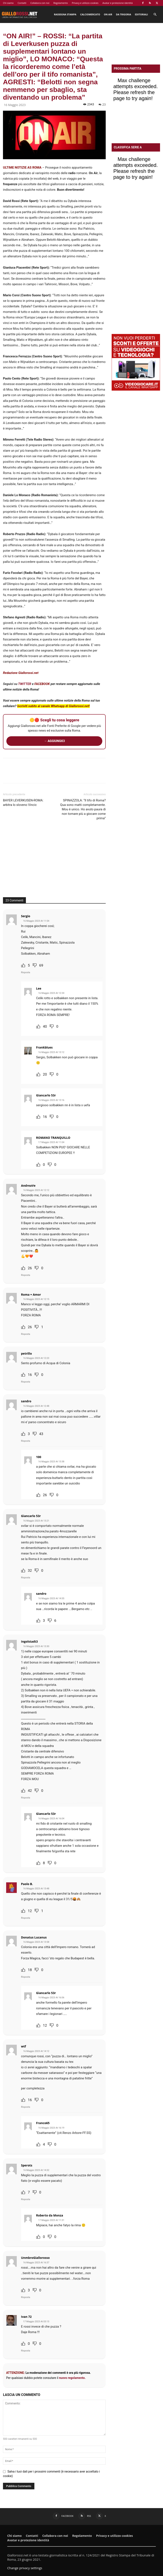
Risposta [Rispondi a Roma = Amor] (25, 1334)
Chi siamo (8, 2)
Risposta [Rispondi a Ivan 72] (25, 2350)
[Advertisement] (54, 861)
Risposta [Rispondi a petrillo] (25, 1381)
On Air (108, 14)
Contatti (22, 2)
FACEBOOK (42, 684)
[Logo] (19, 14)
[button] (155, 15)
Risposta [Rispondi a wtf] (25, 2107)
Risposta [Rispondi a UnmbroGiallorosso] (25, 2297)
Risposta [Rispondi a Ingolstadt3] (25, 1797)
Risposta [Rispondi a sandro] (25, 1441)
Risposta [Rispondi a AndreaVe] (25, 1275)
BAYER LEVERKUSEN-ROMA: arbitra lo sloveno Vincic (23, 802)
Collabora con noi (39, 2)
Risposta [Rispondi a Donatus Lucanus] (25, 1977)
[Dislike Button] (34, 965)
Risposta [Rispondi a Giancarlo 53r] (25, 1577)
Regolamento (60, 2)
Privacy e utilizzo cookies (85, 2)
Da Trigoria (123, 14)
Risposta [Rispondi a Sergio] (25, 972)
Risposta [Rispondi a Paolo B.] (25, 1918)
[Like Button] (23, 965)
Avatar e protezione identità (118, 2)
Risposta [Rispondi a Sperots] (25, 2199)
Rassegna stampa (65, 14)
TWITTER (17, 684)
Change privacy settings (24, 2568)
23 (102, 104)
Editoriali (141, 14)
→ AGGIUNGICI (54, 741)
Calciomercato (90, 14)
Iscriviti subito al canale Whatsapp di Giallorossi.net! (53, 706)
